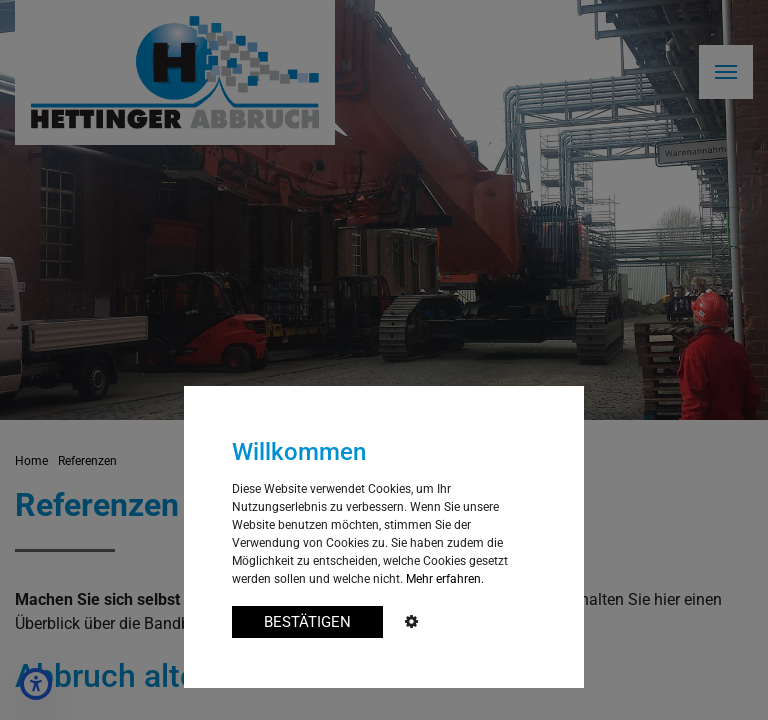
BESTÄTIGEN (307, 622)
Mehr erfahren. (445, 579)
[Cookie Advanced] (411, 622)
